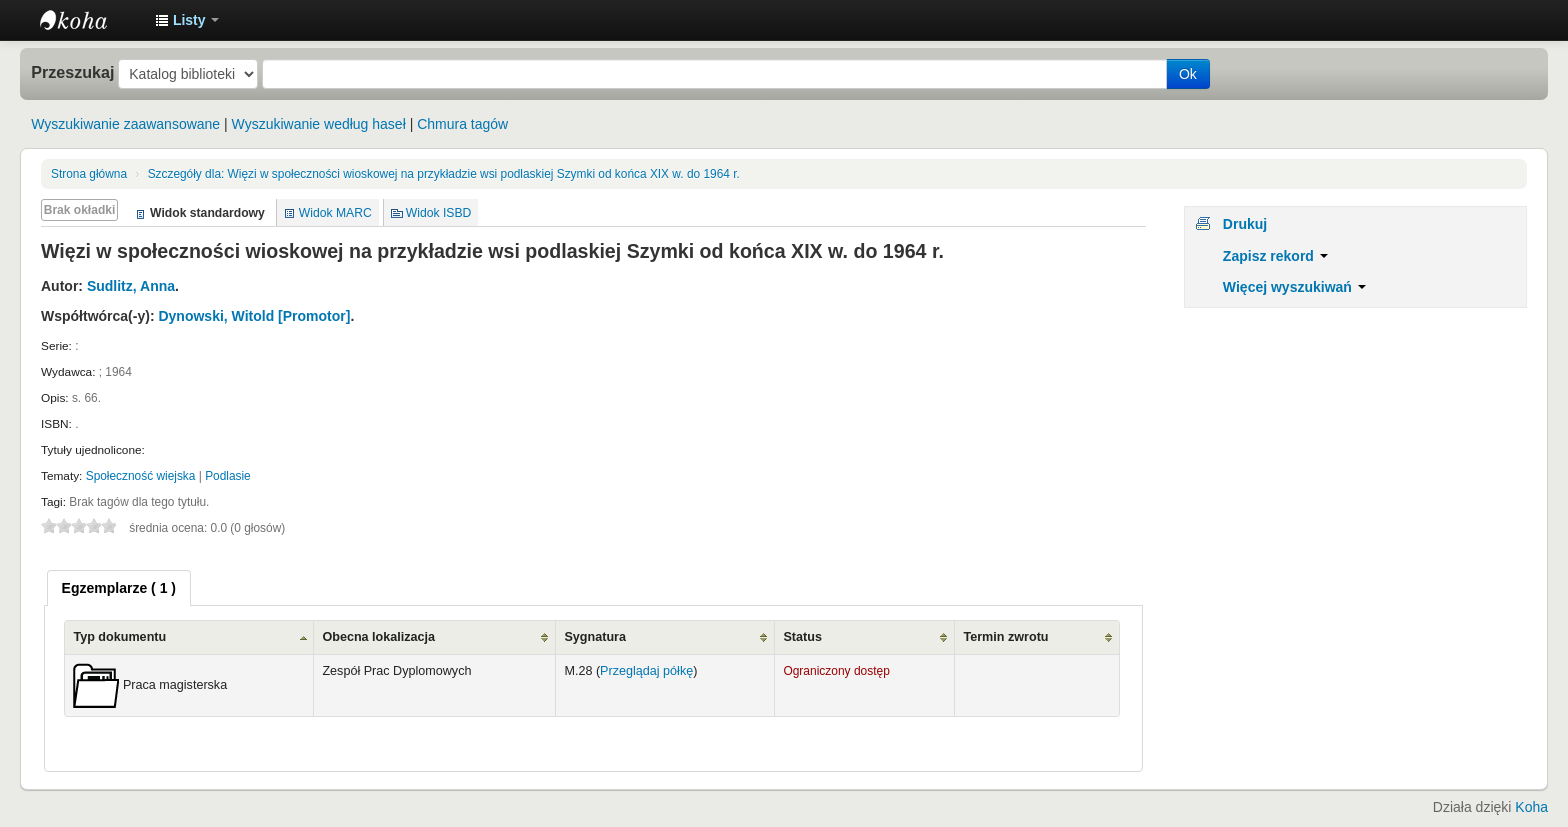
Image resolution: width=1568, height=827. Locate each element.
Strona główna (89, 174)
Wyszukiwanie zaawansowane (125, 124)
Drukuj (1245, 224)
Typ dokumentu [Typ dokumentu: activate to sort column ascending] (119, 637)
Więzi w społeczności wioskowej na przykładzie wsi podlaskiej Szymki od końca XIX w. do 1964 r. (444, 174)
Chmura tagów (462, 124)
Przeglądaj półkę (646, 671)
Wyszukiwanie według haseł (319, 124)
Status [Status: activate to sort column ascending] (802, 637)
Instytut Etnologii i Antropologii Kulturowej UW (90, 20)
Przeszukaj (72, 72)
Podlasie (228, 476)
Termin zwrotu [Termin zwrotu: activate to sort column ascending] (1005, 637)
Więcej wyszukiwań (1294, 287)
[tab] (119, 588)
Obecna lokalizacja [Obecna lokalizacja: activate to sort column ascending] (378, 637)
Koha (1531, 807)
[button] (187, 20)
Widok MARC (335, 213)
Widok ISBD (439, 213)
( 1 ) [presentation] (119, 588)
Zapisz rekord (1275, 256)
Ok (1188, 74)
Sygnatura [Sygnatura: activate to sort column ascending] (595, 637)
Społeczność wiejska (141, 476)
